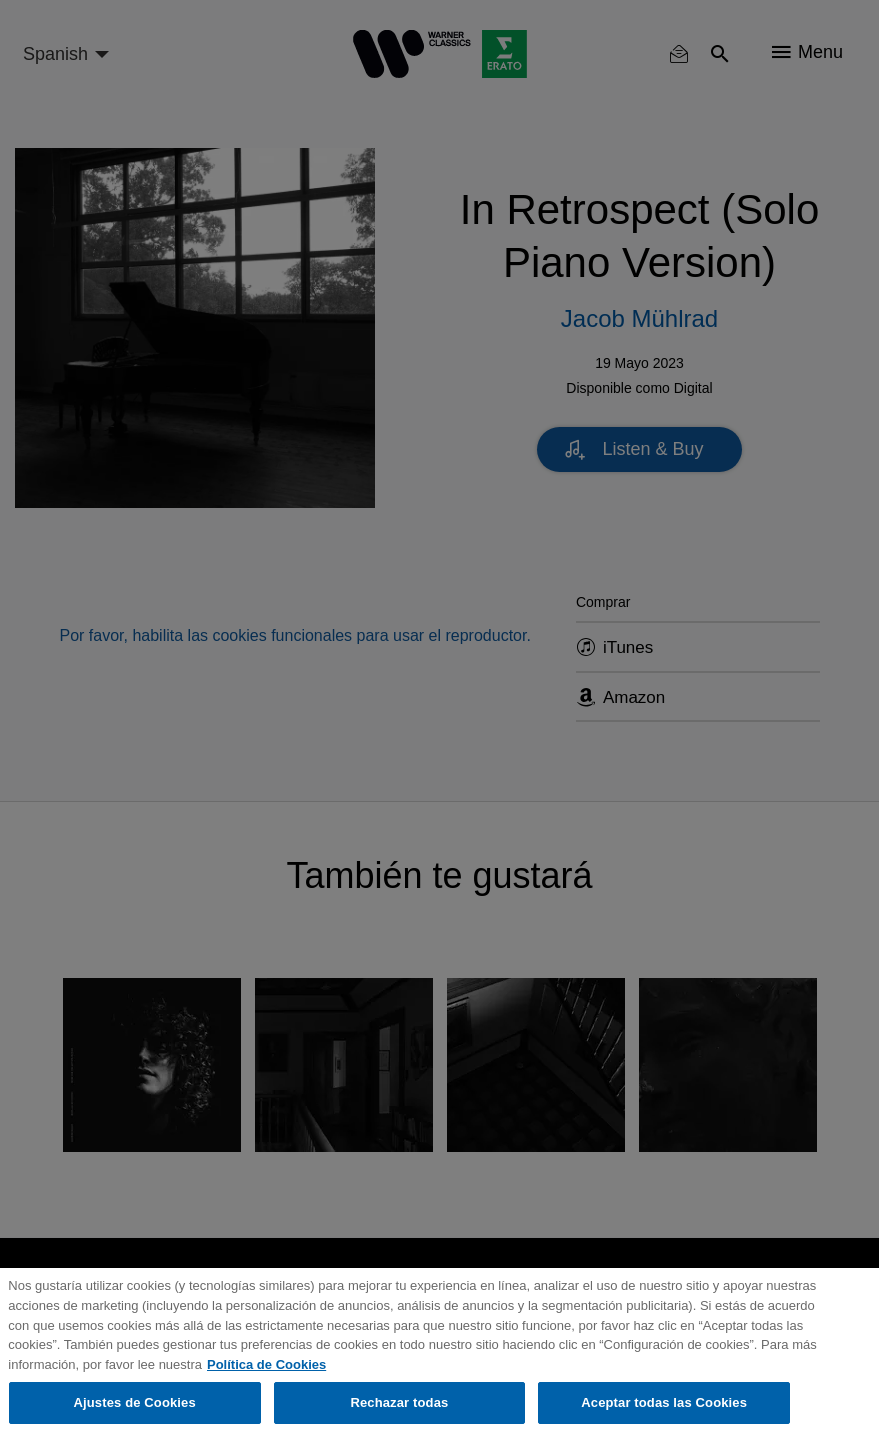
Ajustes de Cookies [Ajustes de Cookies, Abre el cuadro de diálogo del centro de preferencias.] (135, 1402)
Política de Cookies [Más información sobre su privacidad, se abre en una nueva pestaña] (266, 1364)
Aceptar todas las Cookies (664, 1402)
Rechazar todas (399, 1402)
